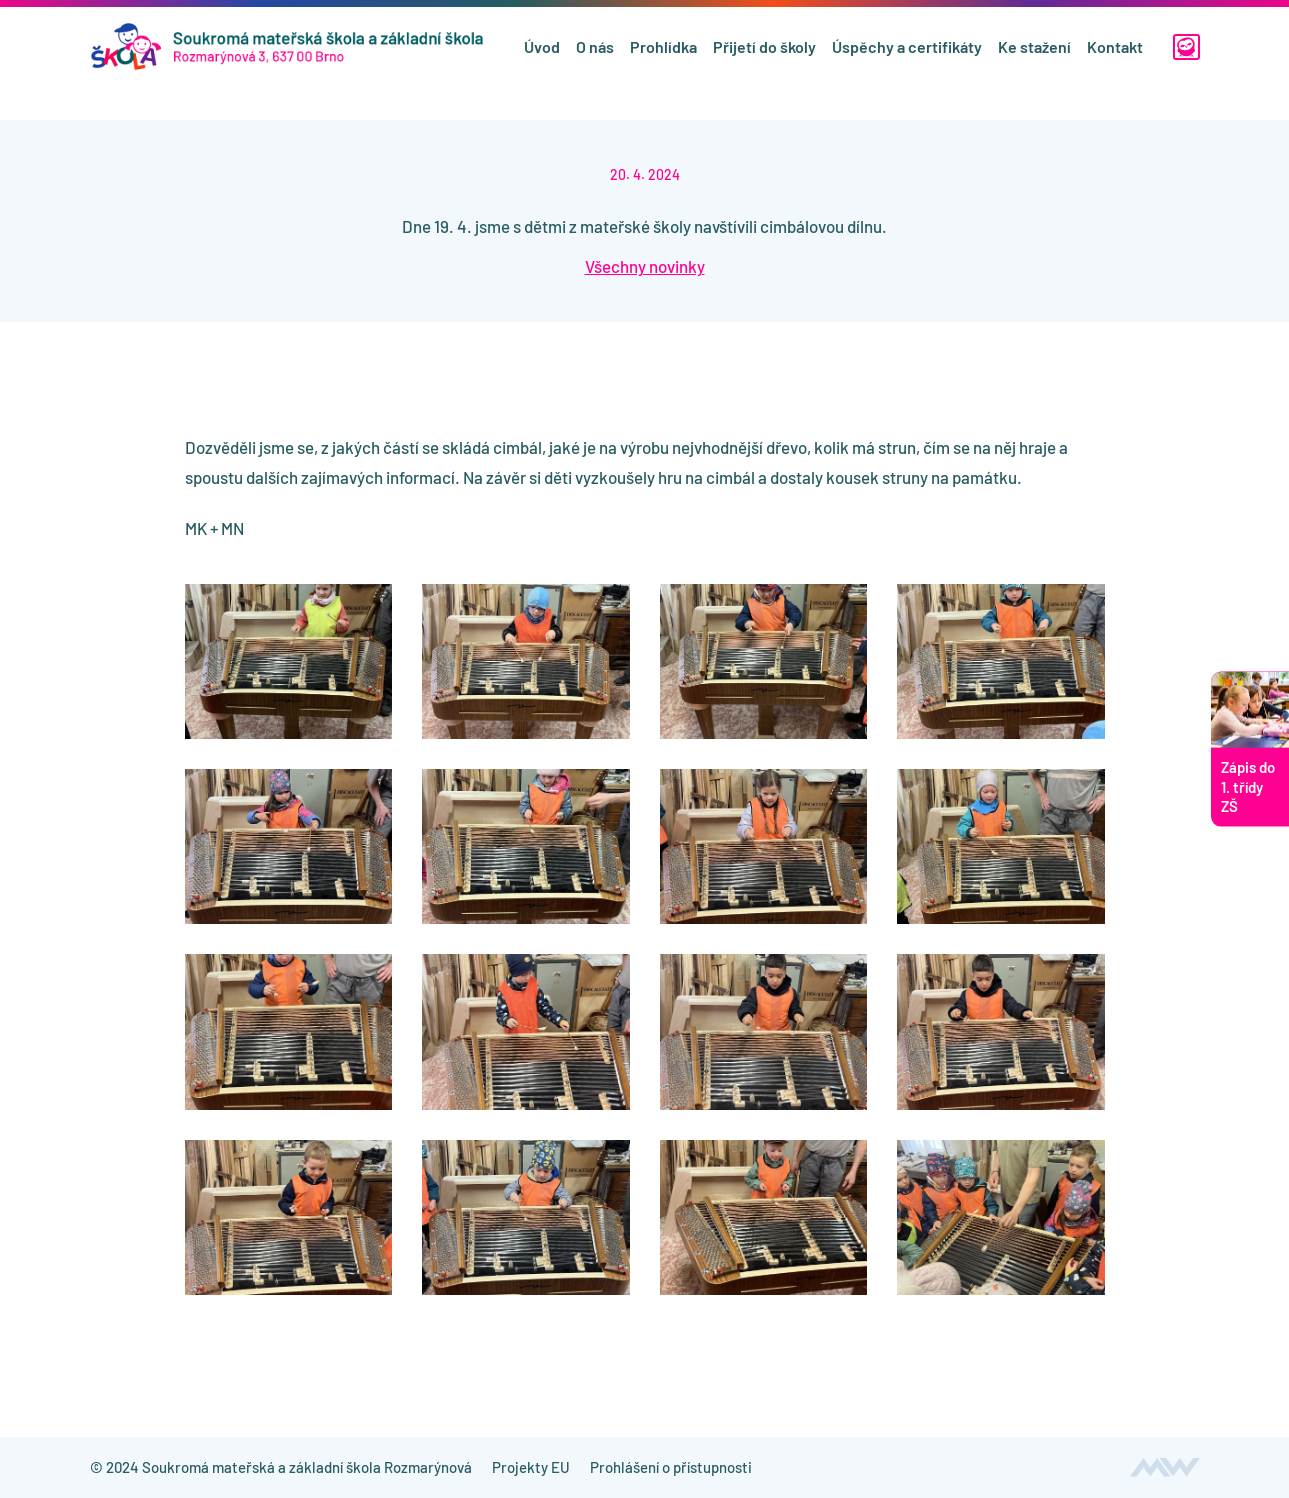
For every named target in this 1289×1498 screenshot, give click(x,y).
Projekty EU (531, 1467)
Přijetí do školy (761, 62)
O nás (592, 62)
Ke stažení (1031, 62)
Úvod (539, 62)
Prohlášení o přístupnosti (671, 1467)
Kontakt (1112, 62)
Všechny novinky (645, 266)
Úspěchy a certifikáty (904, 62)
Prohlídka (660, 62)
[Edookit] (1185, 64)
